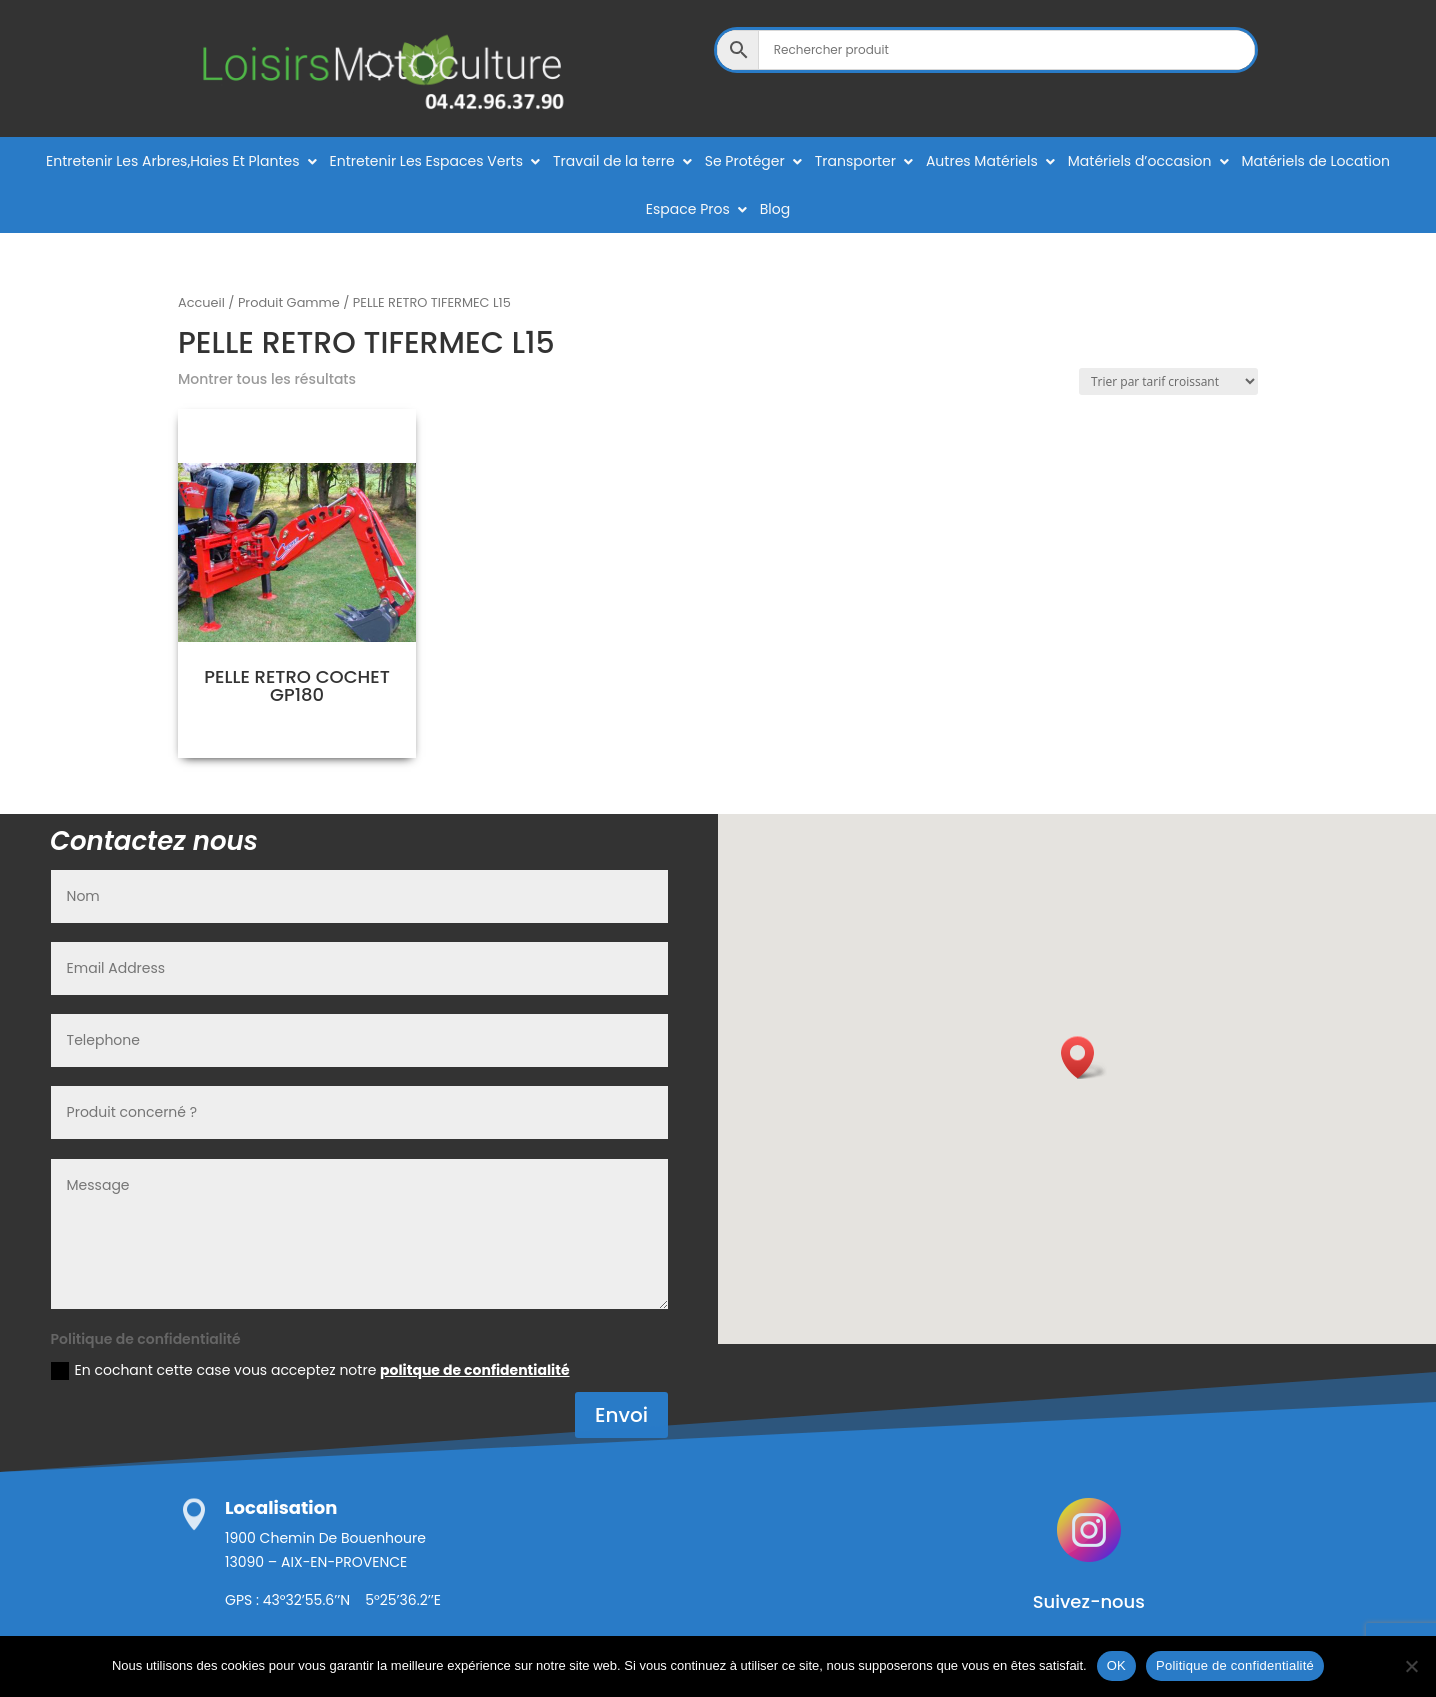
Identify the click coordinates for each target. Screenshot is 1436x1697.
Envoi (621, 1415)
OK (1116, 1665)
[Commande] (1168, 381)
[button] (1084, 1057)
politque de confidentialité (474, 1370)
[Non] (1411, 1666)
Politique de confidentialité (1235, 1665)
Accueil (201, 302)
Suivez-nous (1089, 1601)
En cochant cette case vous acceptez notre (310, 1370)
